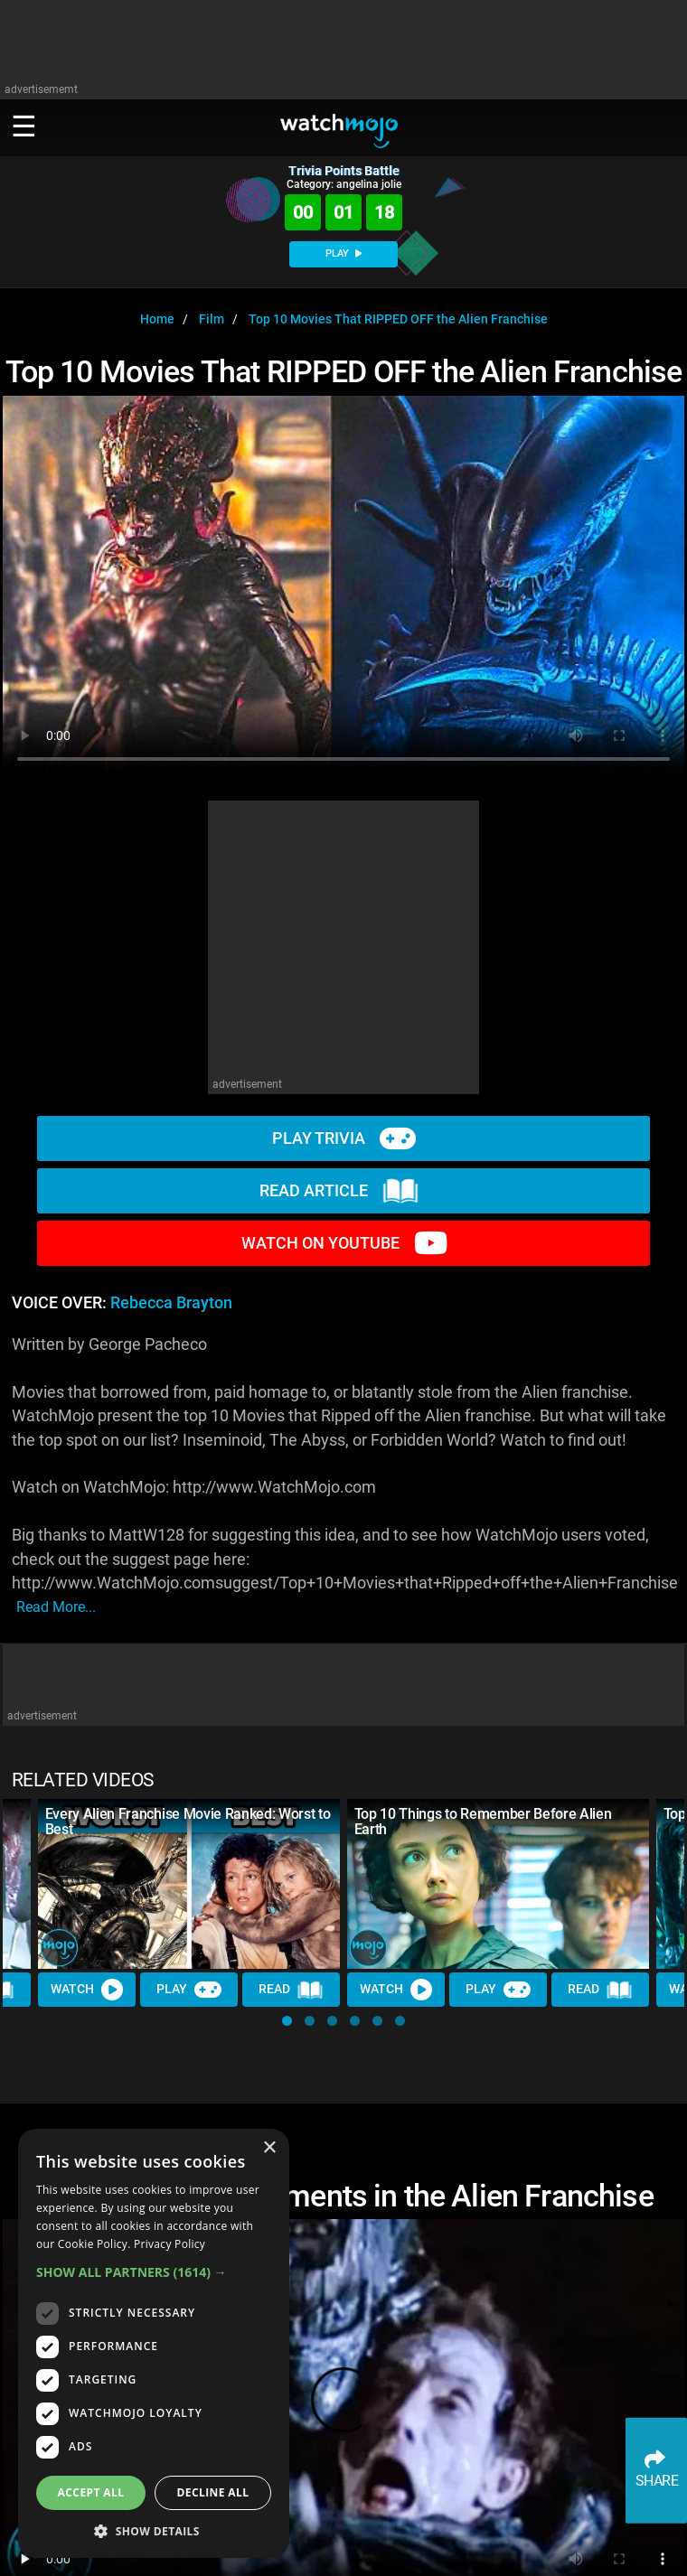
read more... (56, 1607)
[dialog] (153, 2343)
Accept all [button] (91, 2492)
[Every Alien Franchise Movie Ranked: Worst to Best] (189, 1884)
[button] (287, 2020)
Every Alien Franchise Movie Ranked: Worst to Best (188, 1821)
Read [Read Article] (291, 1989)
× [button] (269, 2148)
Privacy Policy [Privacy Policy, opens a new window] (169, 2244)
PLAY (343, 253)
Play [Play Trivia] (188, 1989)
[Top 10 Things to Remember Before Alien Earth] (498, 1884)
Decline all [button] (213, 2492)
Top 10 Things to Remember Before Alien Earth (483, 1821)
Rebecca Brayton (171, 1303)
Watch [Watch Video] (87, 1989)
